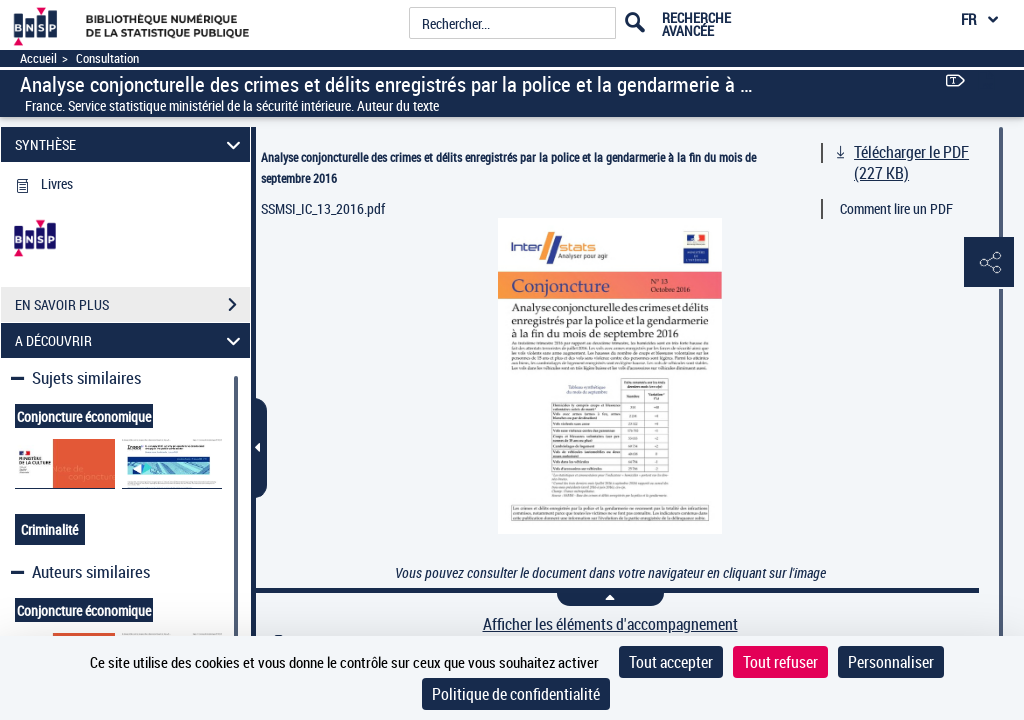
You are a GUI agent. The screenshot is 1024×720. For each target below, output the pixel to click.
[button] (989, 263)
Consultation (107, 58)
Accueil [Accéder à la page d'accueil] (38, 58)
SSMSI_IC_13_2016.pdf (323, 208)
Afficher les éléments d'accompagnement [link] (610, 624)
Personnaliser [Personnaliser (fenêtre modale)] (891, 662)
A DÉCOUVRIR (131, 340)
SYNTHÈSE (131, 144)
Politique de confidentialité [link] (516, 694)
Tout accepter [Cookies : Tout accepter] (671, 662)
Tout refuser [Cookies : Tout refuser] (780, 662)
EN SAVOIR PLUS (132, 305)
